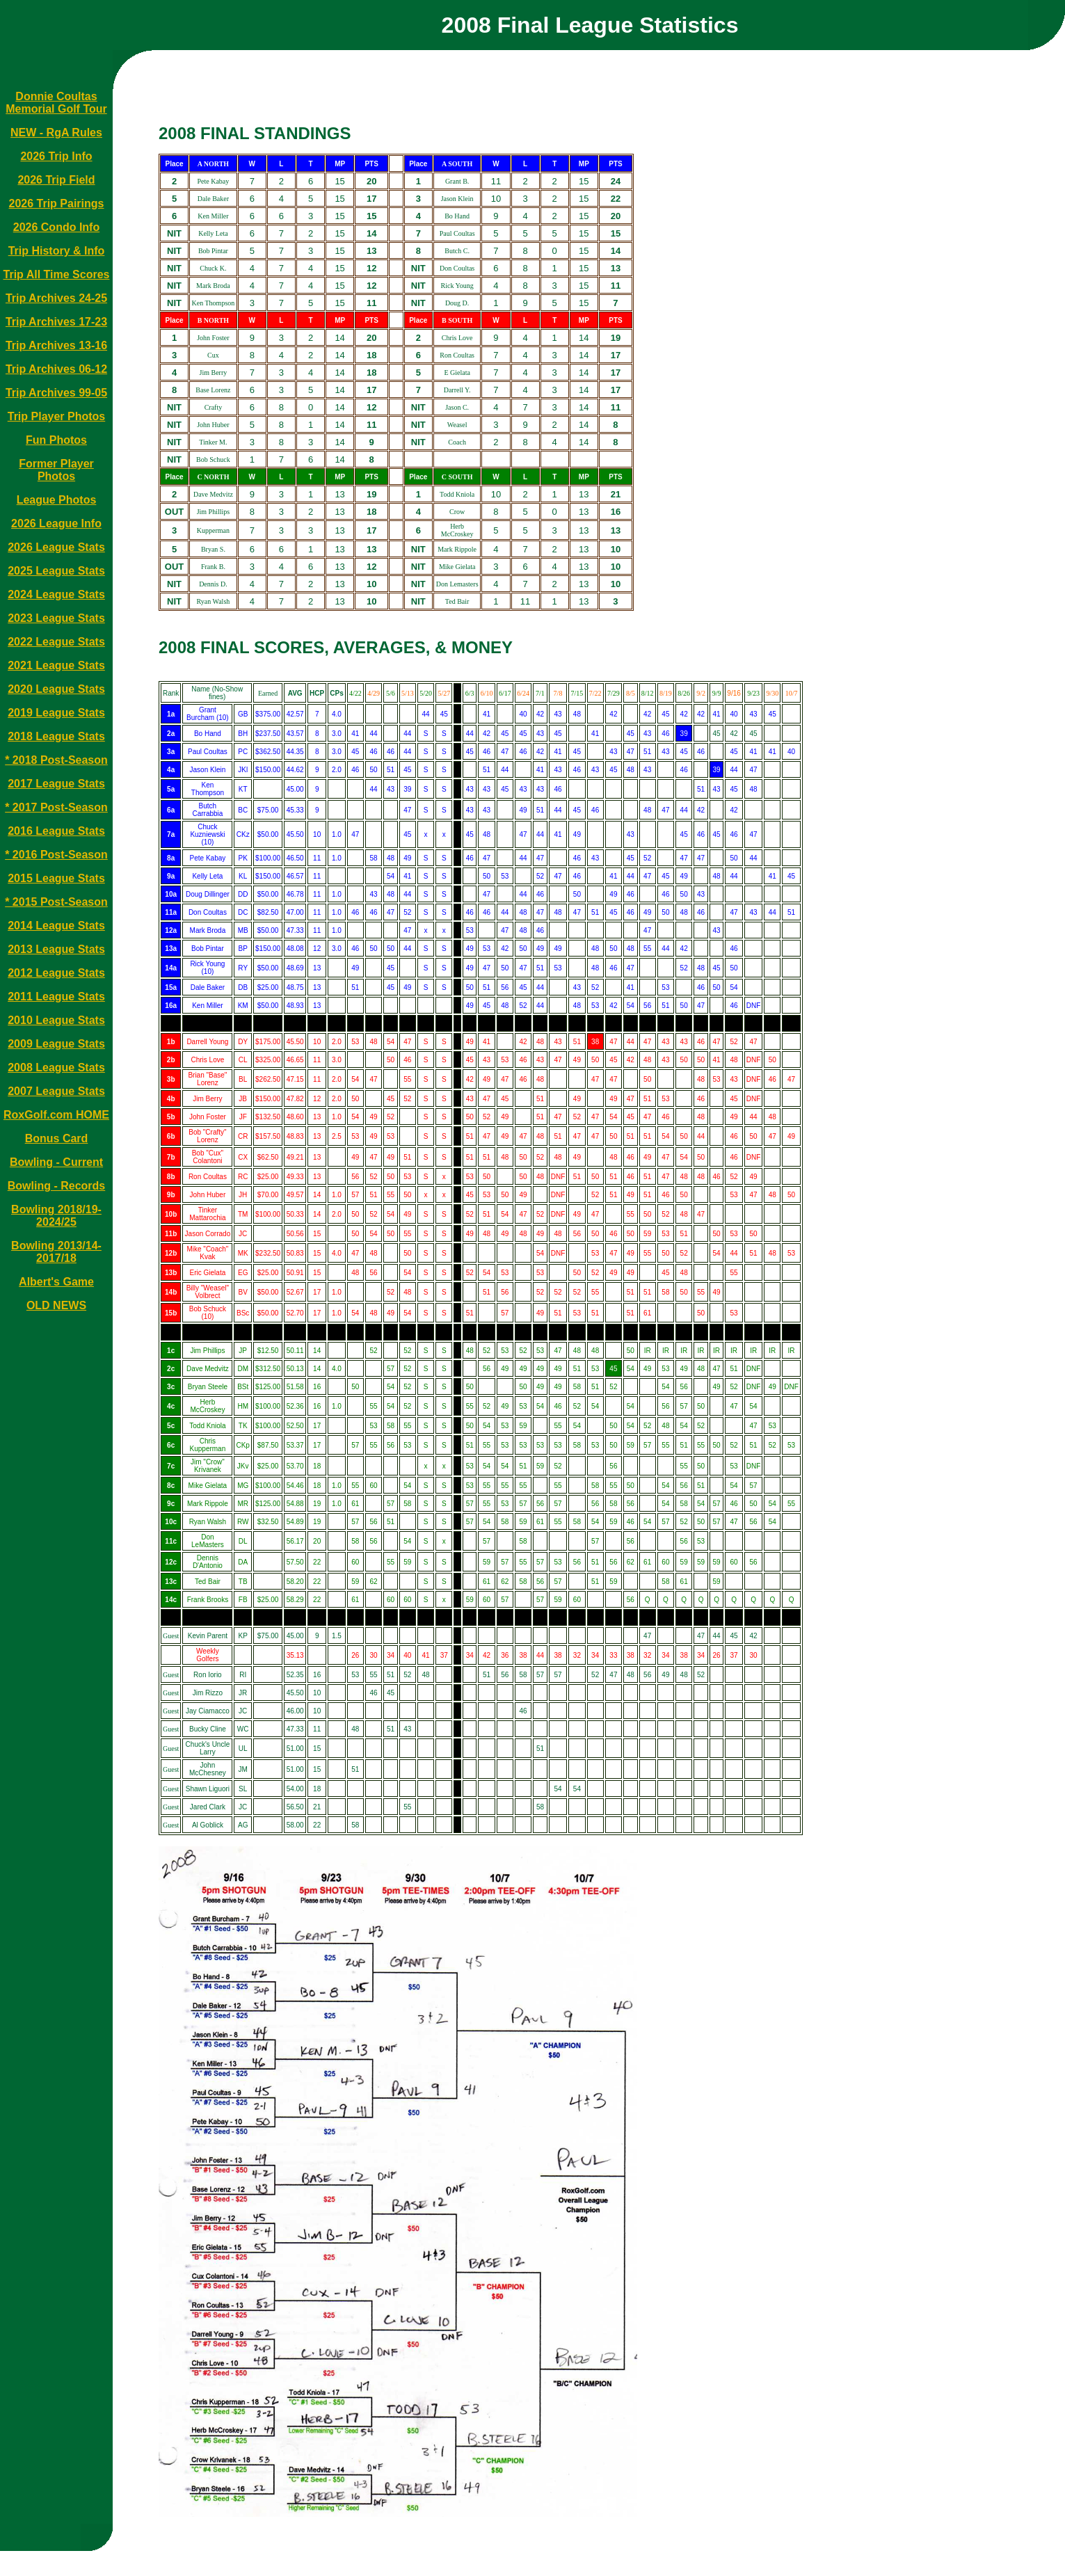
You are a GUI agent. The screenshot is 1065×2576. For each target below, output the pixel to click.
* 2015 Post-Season (56, 902)
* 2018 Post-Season (56, 760)
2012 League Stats (56, 973)
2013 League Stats (56, 949)
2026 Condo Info (56, 227)
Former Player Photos (56, 470)
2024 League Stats (56, 594)
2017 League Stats (56, 784)
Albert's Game (56, 1282)
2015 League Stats (56, 878)
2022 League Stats (56, 642)
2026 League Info (56, 523)
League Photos (57, 500)
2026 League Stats (56, 547)
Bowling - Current (56, 1162)
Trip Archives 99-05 (56, 393)
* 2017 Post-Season (56, 807)
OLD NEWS (56, 1305)
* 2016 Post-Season (56, 855)
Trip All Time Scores (56, 274)
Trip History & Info (56, 251)
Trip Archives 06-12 (56, 369)
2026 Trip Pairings (56, 203)
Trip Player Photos (56, 416)
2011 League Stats (56, 996)
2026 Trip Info (56, 156)
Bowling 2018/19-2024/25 (56, 1215)
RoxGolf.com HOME (56, 1115)
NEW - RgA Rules (56, 132)
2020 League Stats (56, 689)
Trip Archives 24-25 (56, 298)
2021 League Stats (56, 665)
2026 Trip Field (56, 180)
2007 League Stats (56, 1091)
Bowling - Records (56, 1186)
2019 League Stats (56, 713)
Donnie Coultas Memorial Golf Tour (56, 102)
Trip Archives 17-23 (56, 322)
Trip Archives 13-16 (56, 345)
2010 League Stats (56, 1020)
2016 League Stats (56, 831)
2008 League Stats (56, 1067)
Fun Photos (56, 440)
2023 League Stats (56, 618)
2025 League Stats (56, 571)
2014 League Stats (56, 925)
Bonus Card (56, 1138)
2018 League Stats (56, 736)
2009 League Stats (56, 1044)
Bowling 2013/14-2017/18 (56, 1252)
